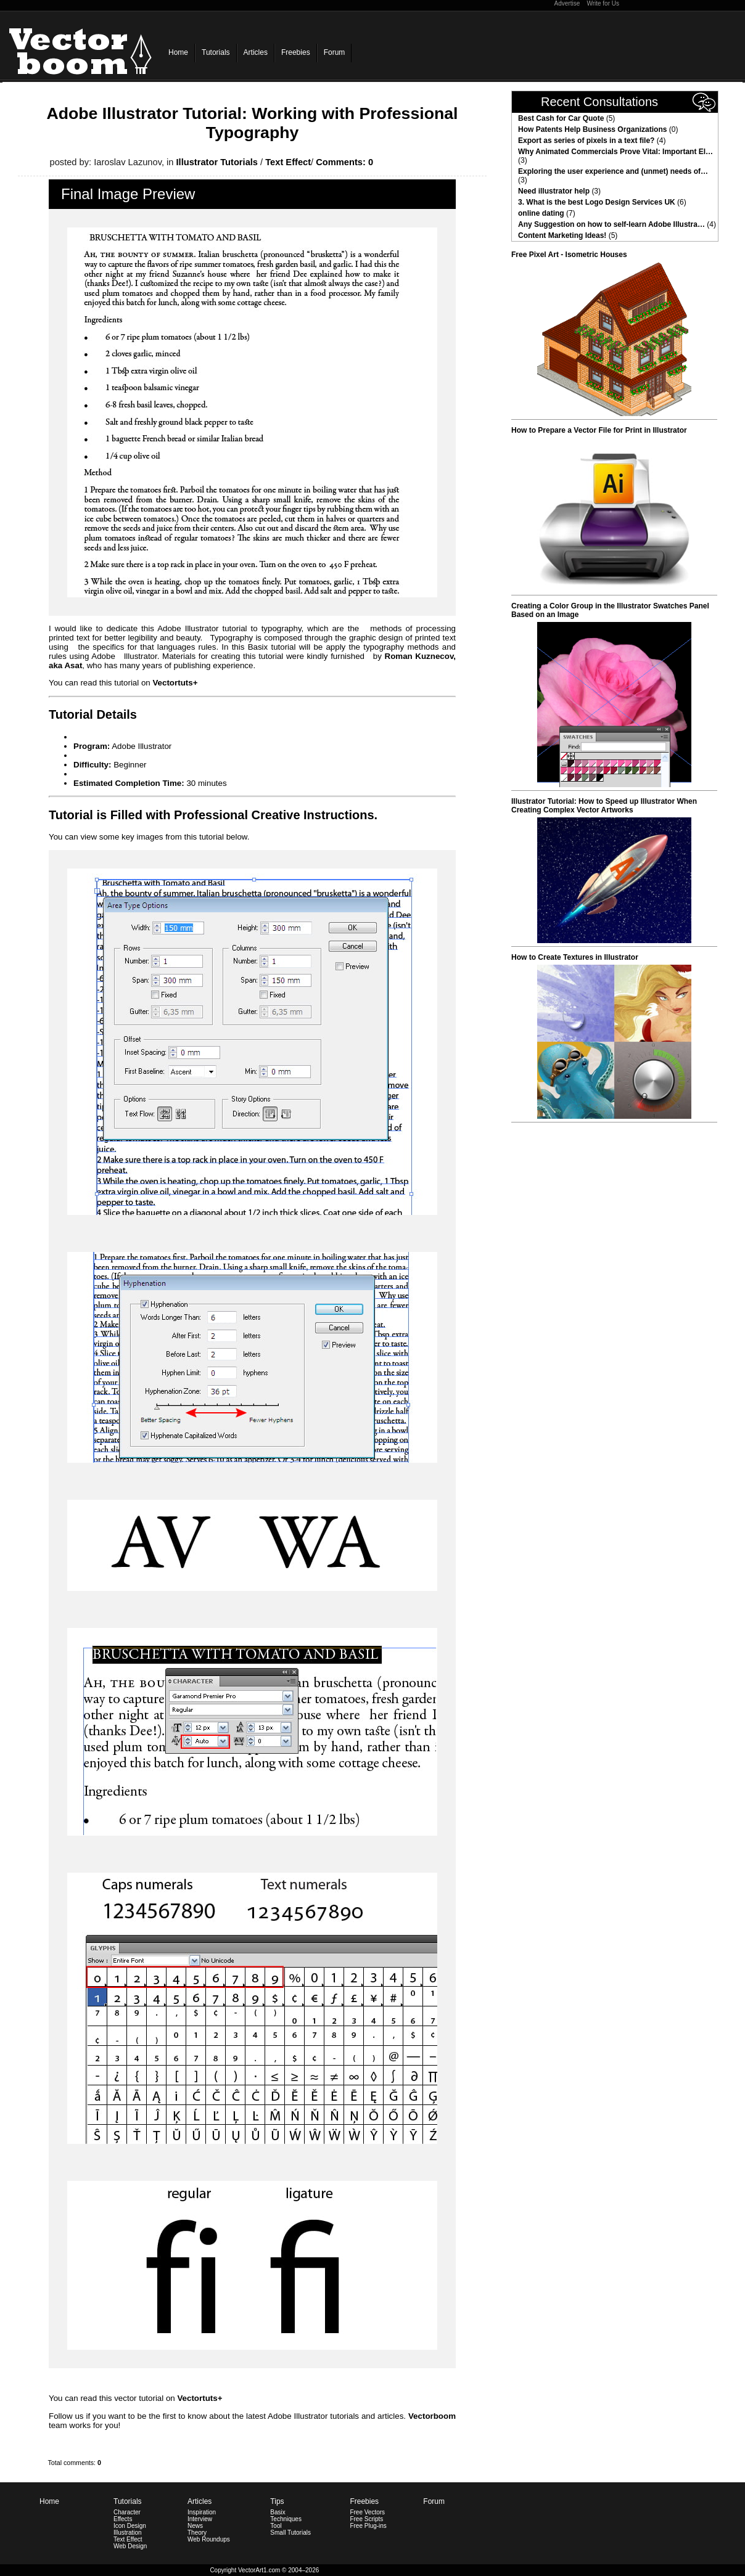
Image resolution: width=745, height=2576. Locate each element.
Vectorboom (432, 2416)
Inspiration (201, 2512)
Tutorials (216, 52)
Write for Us (603, 3)
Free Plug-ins (368, 2525)
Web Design (130, 2546)
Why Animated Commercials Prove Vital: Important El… (615, 151)
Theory (197, 2532)
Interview (199, 2519)
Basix (277, 2512)
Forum (334, 52)
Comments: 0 (344, 162)
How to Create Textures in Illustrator (574, 957)
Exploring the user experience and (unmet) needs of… (613, 171)
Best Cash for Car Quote (561, 118)
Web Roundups (208, 2539)
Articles (256, 52)
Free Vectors (367, 2512)
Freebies (295, 52)
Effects (122, 2519)
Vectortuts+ (174, 682)
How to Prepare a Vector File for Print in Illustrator (599, 430)
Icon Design (129, 2525)
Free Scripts (366, 2519)
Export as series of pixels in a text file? (586, 140)
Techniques (286, 2519)
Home (178, 52)
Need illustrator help (554, 191)
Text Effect (288, 162)
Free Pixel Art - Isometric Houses (569, 254)
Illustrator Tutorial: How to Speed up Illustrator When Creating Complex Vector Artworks (604, 805)
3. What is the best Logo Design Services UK (596, 202)
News (195, 2525)
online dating (541, 213)
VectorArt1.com (259, 2570)
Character (127, 2512)
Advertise (567, 3)
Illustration (127, 2532)
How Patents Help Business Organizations (592, 129)
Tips (277, 2501)
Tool (275, 2525)
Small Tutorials (290, 2532)
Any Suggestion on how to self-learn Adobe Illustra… (611, 224)
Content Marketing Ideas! (562, 235)
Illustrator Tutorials (217, 162)
